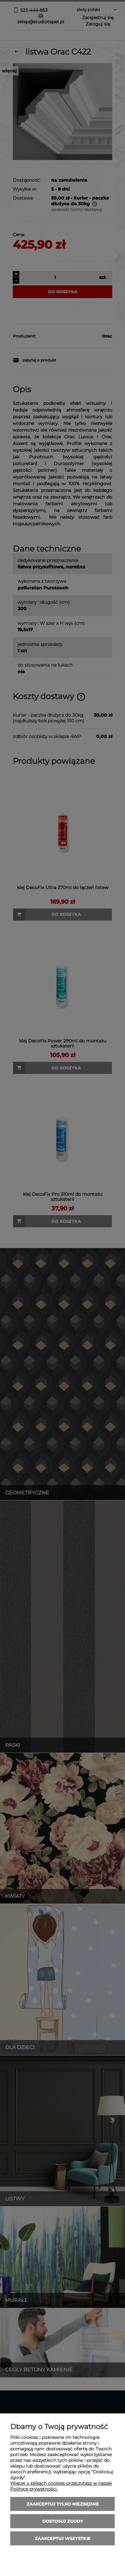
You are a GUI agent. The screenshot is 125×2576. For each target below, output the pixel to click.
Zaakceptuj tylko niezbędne (63, 2504)
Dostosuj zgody (62, 2521)
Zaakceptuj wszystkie (62, 2538)
